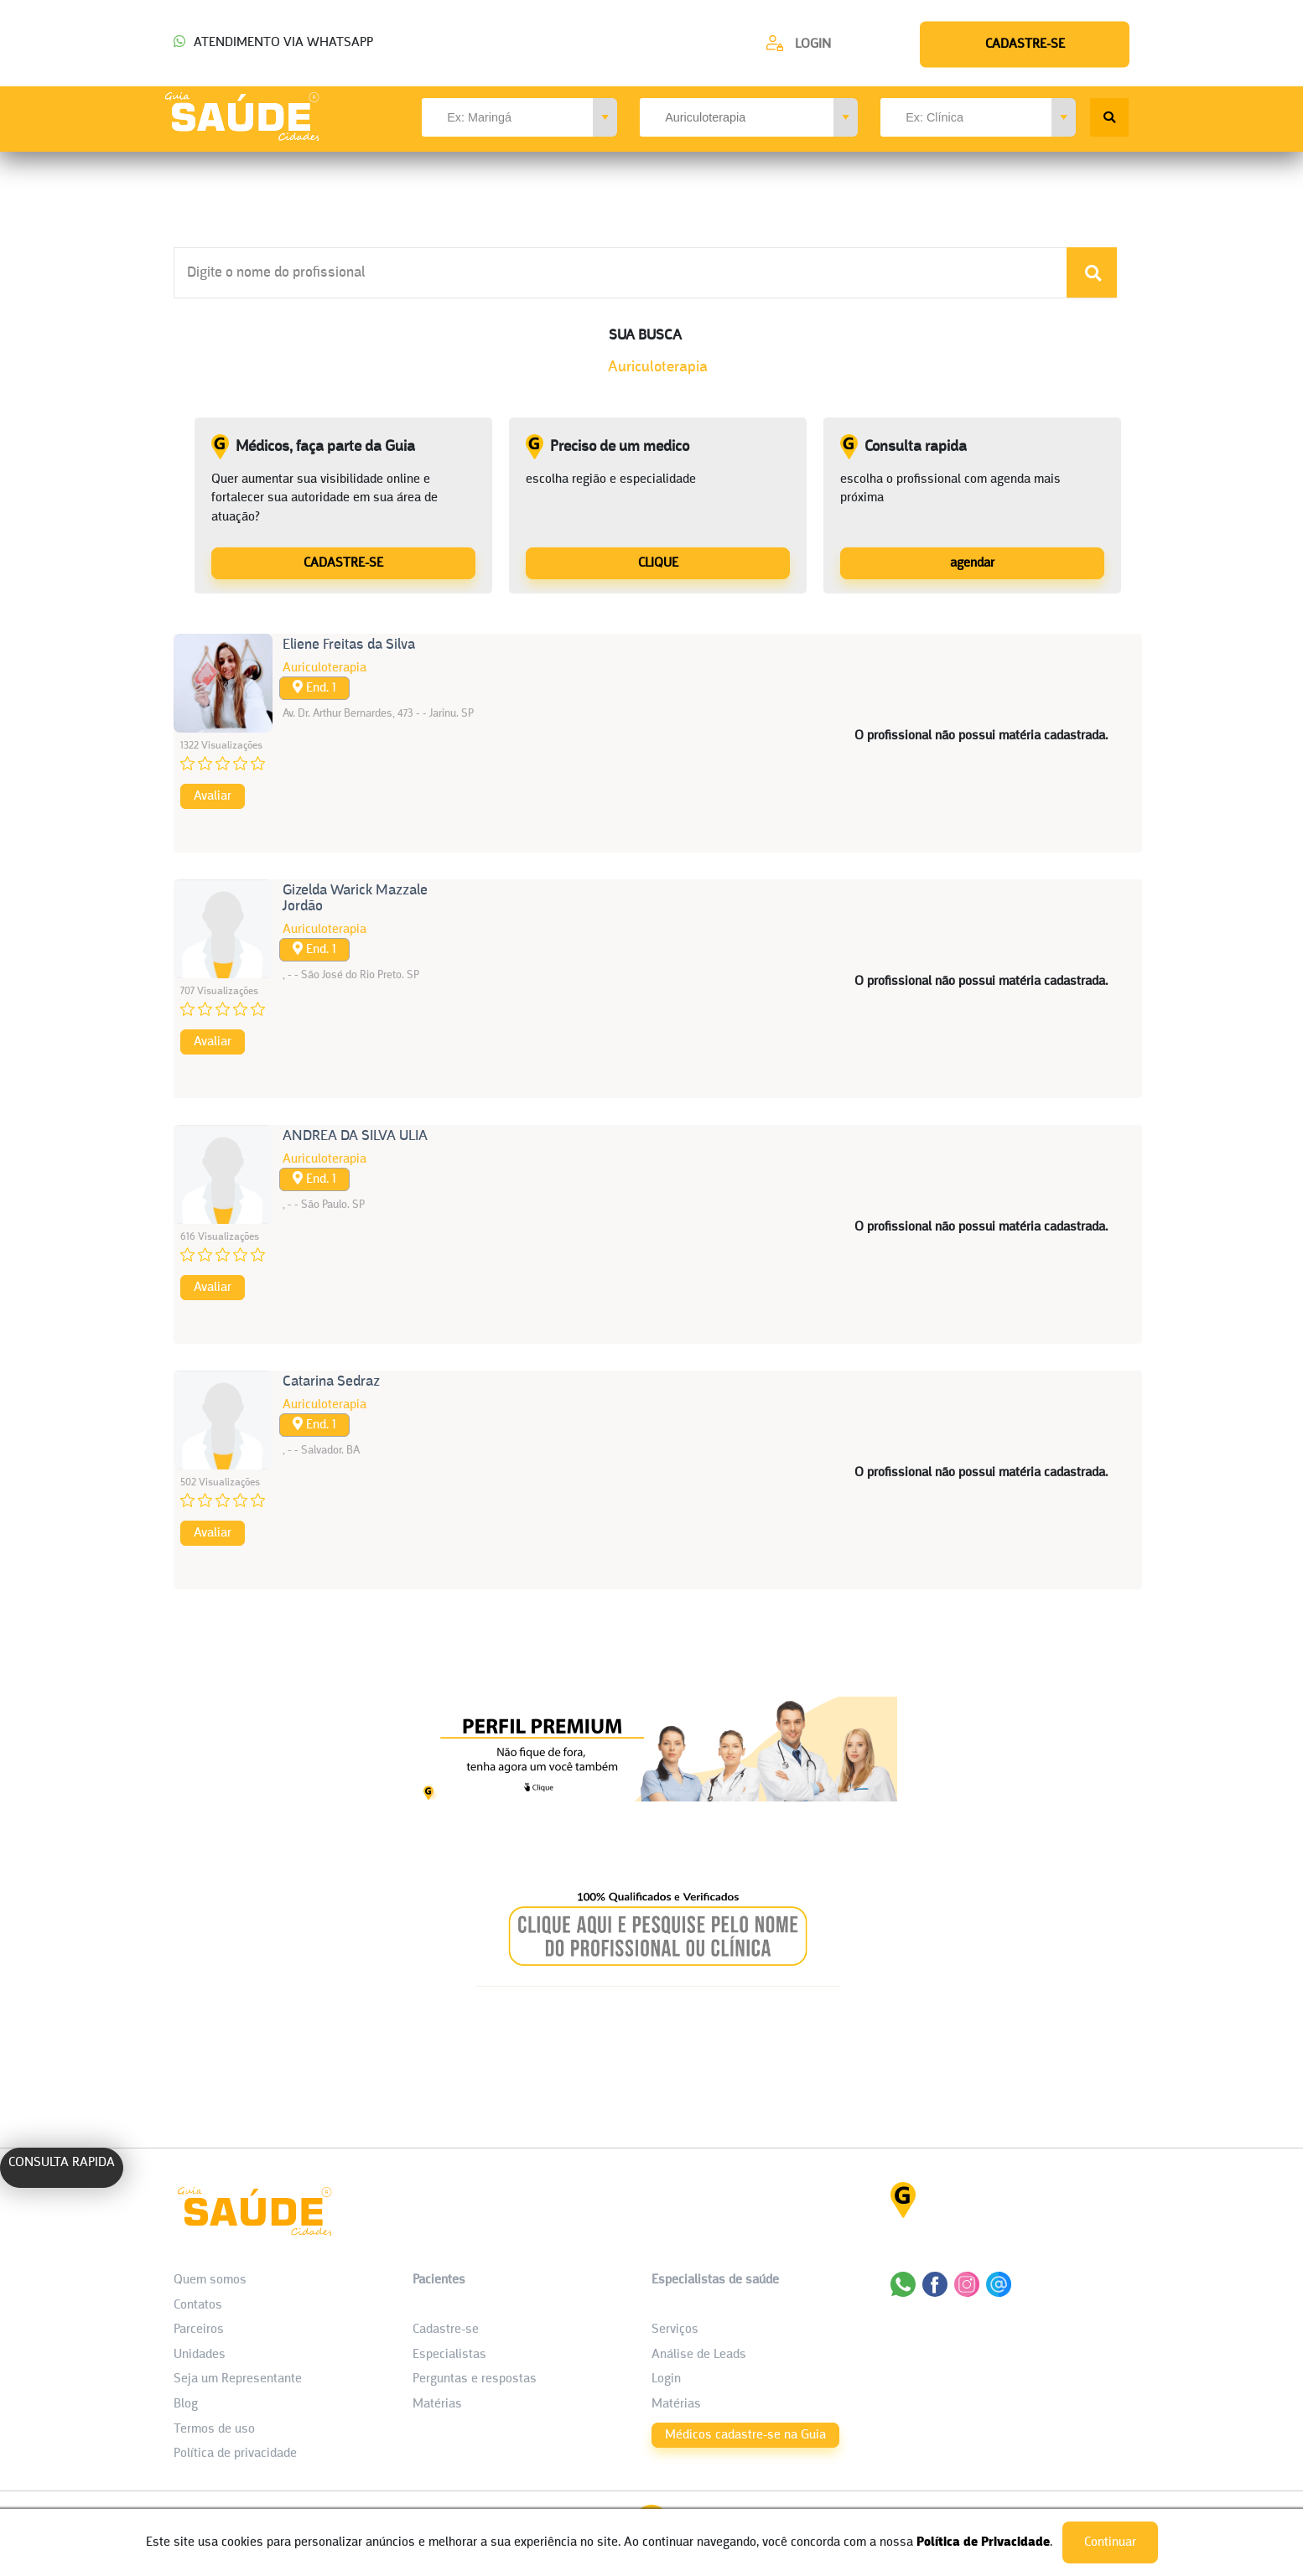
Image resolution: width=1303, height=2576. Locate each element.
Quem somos (210, 2280)
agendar (972, 563)
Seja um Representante (238, 2379)
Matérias (437, 2404)
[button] (605, 117)
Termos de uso (214, 2429)
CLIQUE (658, 563)
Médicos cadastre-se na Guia (745, 2435)
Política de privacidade (235, 2453)
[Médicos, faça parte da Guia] (343, 562)
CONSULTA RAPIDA (61, 2162)
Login (813, 44)
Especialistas (449, 2354)
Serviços (675, 2329)
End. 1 (314, 687)
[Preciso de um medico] (658, 562)
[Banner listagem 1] (658, 1797)
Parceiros (199, 2329)
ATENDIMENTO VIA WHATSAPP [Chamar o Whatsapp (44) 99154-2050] (273, 42)
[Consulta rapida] (972, 562)
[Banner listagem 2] (657, 1982)
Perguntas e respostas (475, 2379)
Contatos (198, 2305)
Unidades (200, 2354)
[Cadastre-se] (798, 43)
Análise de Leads (699, 2354)
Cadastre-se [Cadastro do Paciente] (446, 2329)
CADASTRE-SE (343, 563)
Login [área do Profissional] (666, 2379)
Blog (186, 2404)
